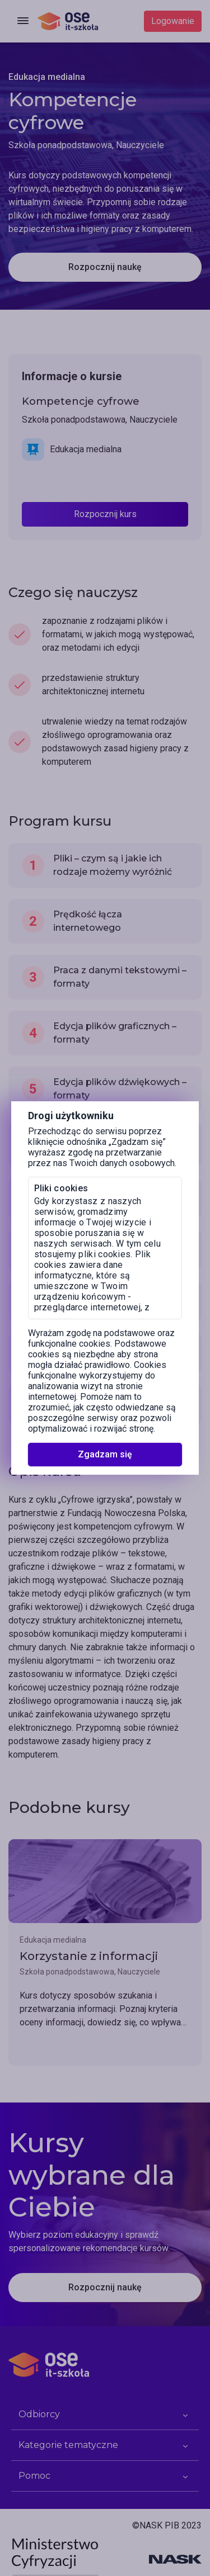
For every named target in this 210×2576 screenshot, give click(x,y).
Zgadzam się (105, 1454)
